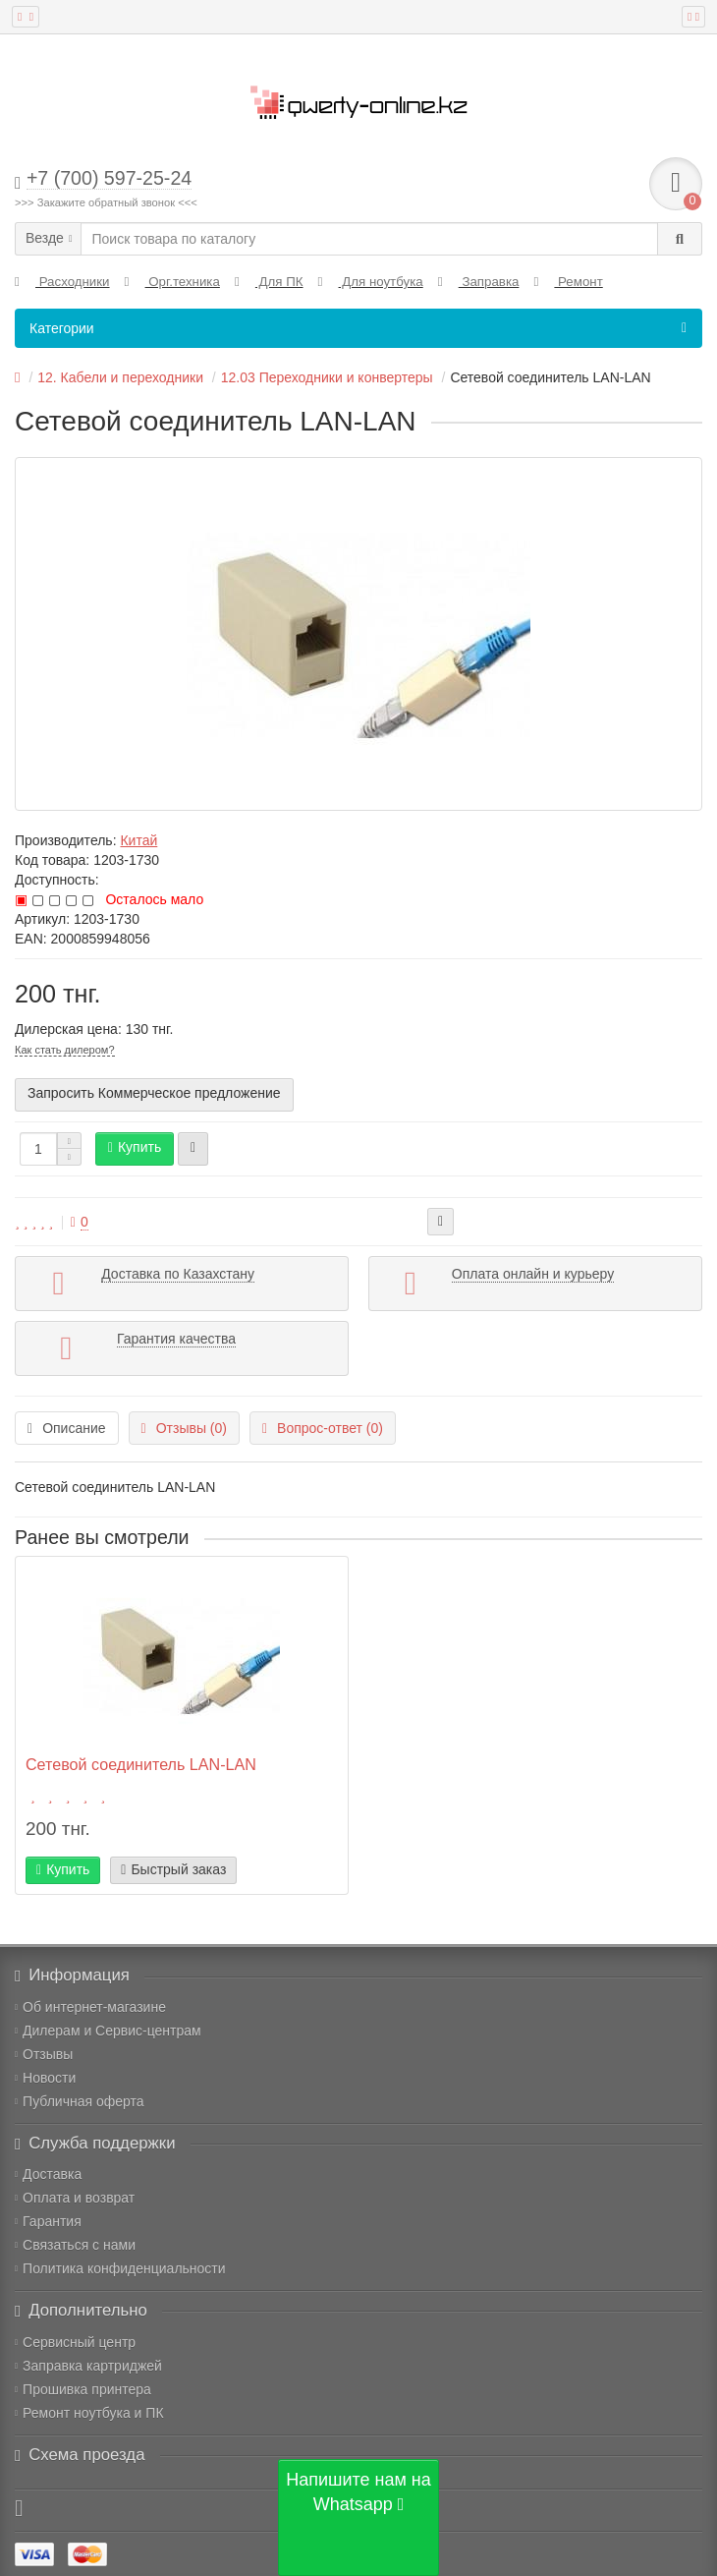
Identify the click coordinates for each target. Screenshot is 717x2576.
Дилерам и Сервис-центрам (108, 2030)
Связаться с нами (75, 2245)
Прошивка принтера (83, 2389)
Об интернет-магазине (90, 2007)
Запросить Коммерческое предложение (154, 1093)
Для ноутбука (370, 281)
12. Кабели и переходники (120, 377)
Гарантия (48, 2221)
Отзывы (44, 2054)
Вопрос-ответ (322, 1428)
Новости (45, 2078)
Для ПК (269, 281)
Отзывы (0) (184, 1428)
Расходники (62, 281)
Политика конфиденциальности (120, 2268)
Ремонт (567, 281)
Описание (67, 1428)
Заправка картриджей (88, 2366)
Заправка (479, 281)
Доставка (48, 2174)
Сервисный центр (75, 2342)
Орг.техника (172, 281)
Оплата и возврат (75, 2197)
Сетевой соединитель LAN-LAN (141, 1764)
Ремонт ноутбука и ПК (89, 2413)
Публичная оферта (79, 2101)
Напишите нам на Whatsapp (358, 2492)
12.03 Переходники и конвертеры (327, 377)
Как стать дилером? (65, 1050)
